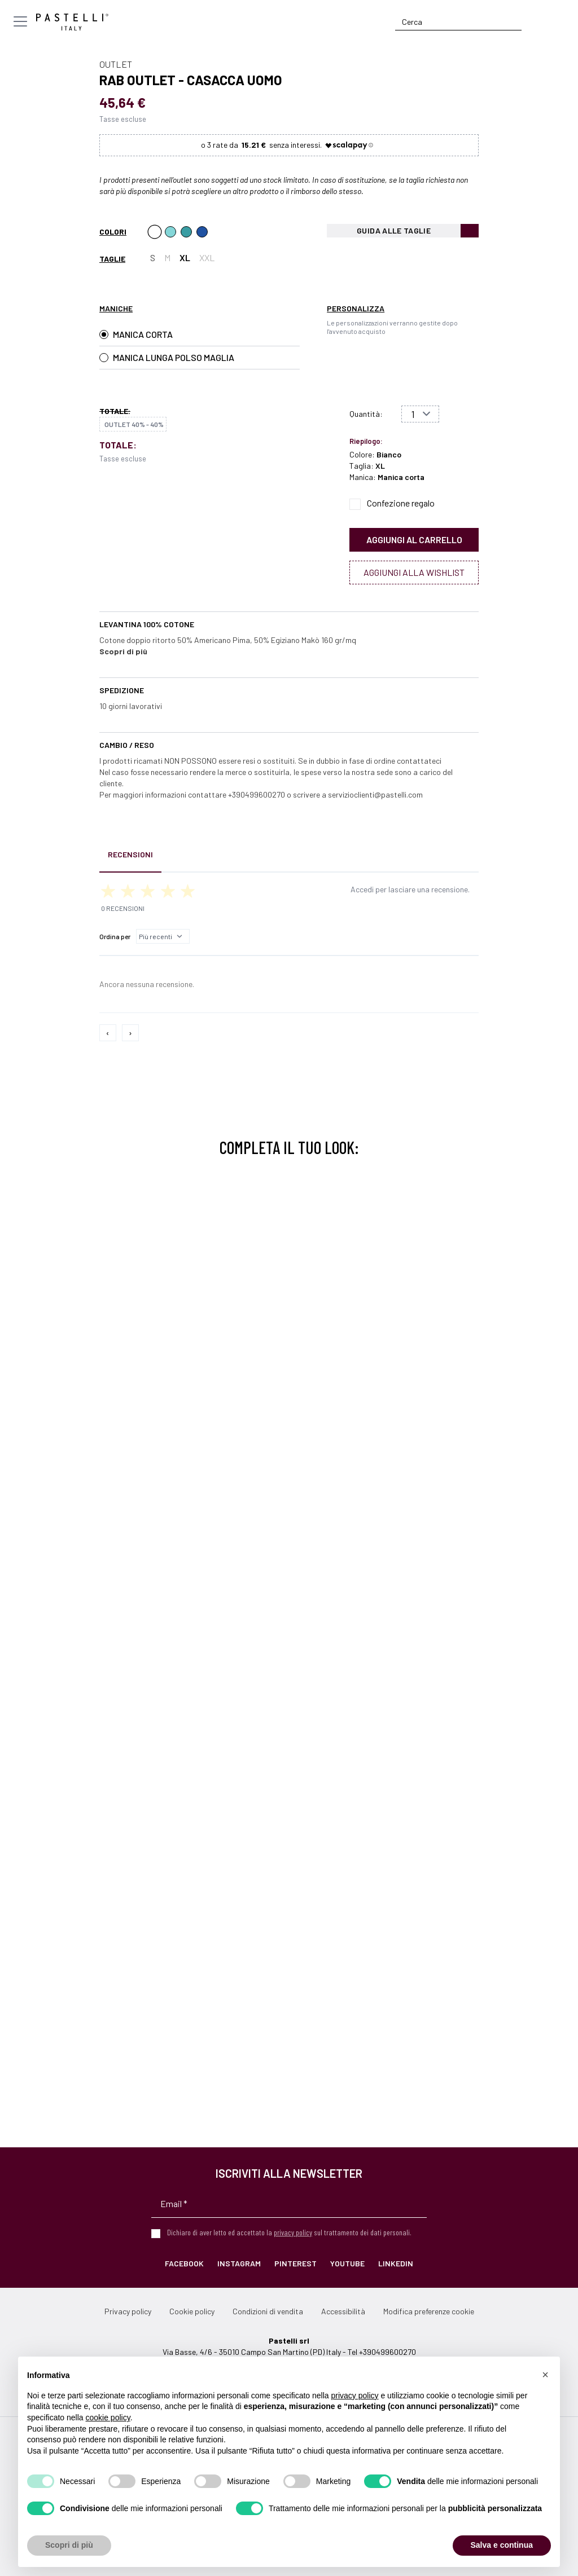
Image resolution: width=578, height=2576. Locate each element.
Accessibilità (343, 2311)
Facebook (184, 2263)
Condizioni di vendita (268, 2311)
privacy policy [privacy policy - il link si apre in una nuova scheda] (355, 2395)
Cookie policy (191, 2311)
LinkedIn (395, 2263)
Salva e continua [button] (502, 2544)
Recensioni (130, 854)
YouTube (347, 2263)
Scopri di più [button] (69, 2544)
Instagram (239, 2263)
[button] (545, 2375)
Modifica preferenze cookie (428, 2311)
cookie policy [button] (108, 2417)
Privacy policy (127, 2311)
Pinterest (295, 2263)
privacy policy (293, 2232)
